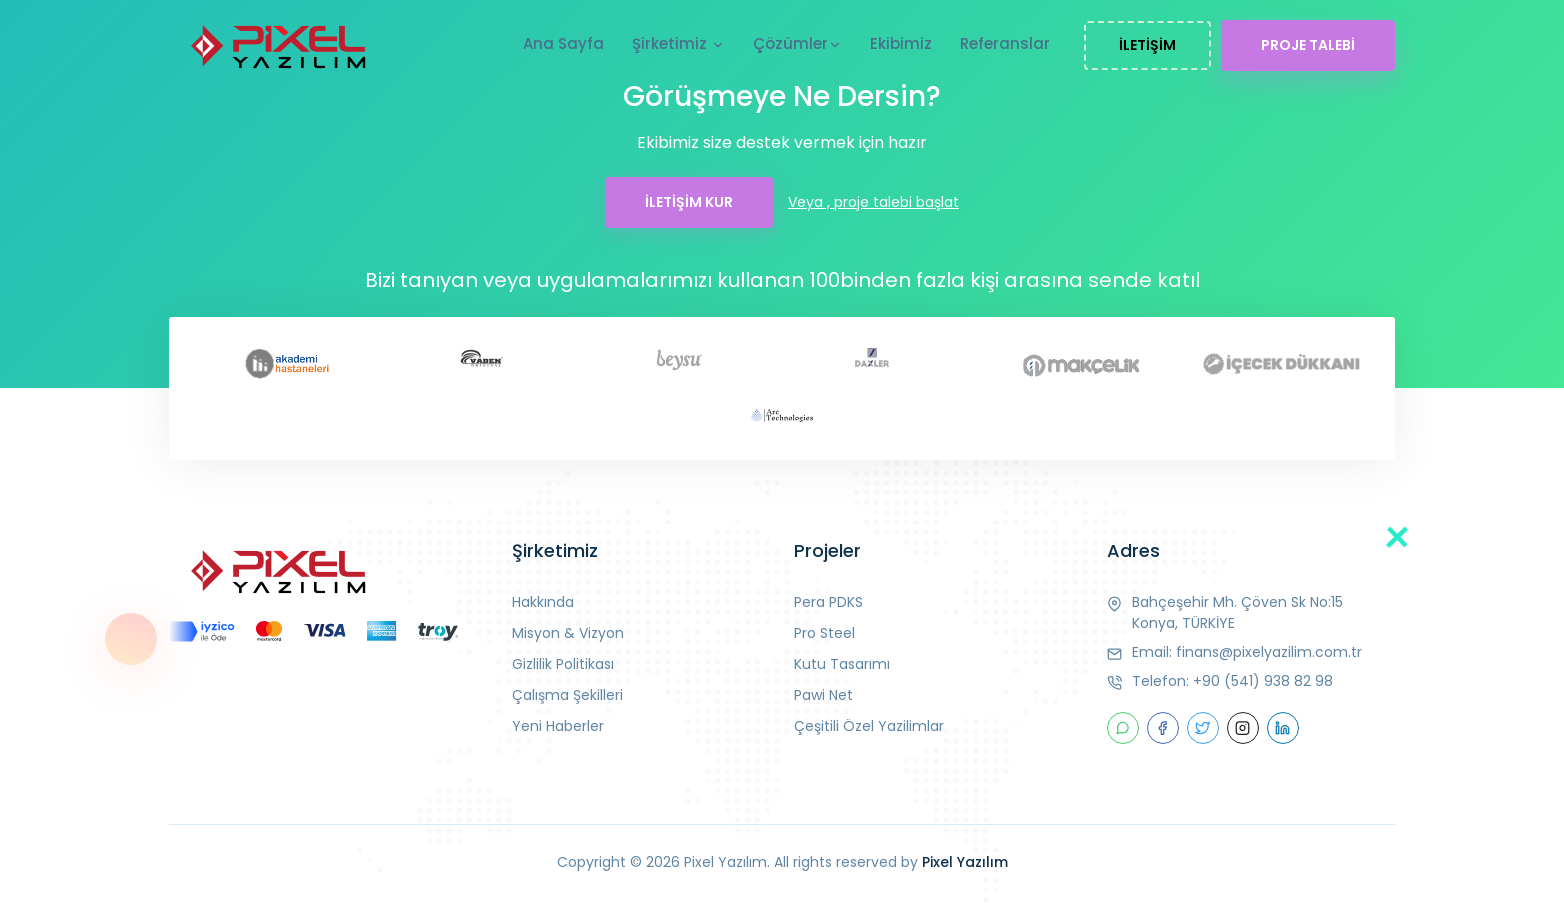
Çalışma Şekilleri (567, 695)
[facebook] (1163, 728)
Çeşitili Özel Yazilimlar (869, 726)
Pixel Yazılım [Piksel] (965, 862)
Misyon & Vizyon (568, 633)
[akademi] (286, 363)
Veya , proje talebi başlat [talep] (873, 202)
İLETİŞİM (1147, 45)
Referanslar (1005, 43)
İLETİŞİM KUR (689, 202)
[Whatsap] (1123, 728)
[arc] (782, 417)
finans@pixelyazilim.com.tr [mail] (1269, 652)
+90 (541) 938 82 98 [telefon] (1263, 681)
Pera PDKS (828, 602)
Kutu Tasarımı (842, 664)
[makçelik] (1079, 363)
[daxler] (881, 359)
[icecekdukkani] (1278, 363)
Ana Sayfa (563, 43)
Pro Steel (824, 633)
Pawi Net (823, 695)
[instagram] (1243, 728)
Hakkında (543, 602)
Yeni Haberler (558, 726)
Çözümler (797, 45)
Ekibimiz (901, 43)
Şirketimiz (678, 45)
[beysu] (683, 359)
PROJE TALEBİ (1308, 45)
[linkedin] (1283, 728)
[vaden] (484, 358)
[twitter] (1203, 728)
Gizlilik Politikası (563, 664)
